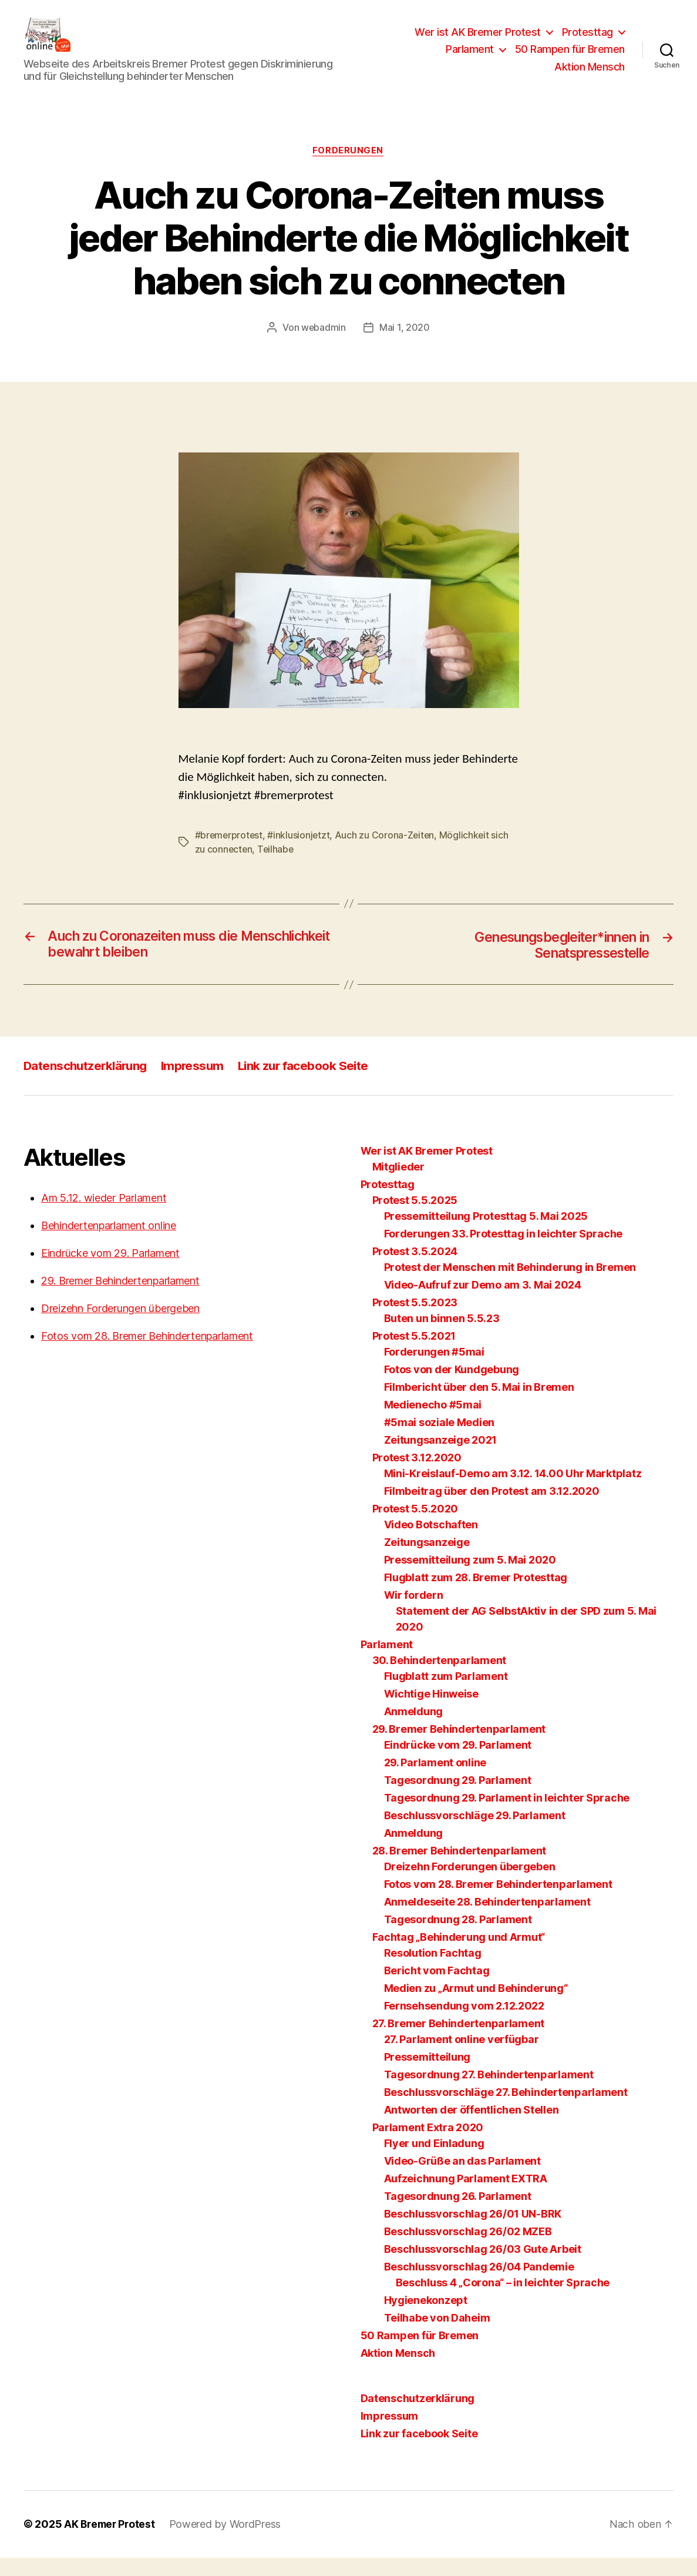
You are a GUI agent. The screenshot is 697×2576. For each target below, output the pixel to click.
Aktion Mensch (589, 75)
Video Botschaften (431, 1543)
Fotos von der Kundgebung (452, 1388)
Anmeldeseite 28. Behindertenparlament (487, 1920)
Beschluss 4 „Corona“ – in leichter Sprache (503, 2301)
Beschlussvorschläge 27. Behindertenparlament (506, 2111)
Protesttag (587, 41)
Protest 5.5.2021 (414, 1355)
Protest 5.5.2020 (415, 1527)
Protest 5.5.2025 (415, 1219)
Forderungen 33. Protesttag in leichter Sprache (503, 1252)
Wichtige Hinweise (431, 1712)
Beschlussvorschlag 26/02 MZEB (468, 2250)
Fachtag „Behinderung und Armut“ (459, 1956)
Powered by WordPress (229, 2543)
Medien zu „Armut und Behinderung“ (476, 2007)
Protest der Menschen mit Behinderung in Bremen (510, 1286)
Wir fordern (413, 1614)
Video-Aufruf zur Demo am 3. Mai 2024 (482, 1303)
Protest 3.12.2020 (417, 1476)
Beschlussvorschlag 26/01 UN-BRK (473, 2232)
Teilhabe (277, 867)
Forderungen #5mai (434, 1370)
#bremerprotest (229, 852)
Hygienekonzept (425, 2319)
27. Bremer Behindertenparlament (458, 2042)
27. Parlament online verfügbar (461, 2058)
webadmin (323, 345)
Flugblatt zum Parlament (446, 1695)
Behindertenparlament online (108, 1244)
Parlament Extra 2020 (428, 2146)
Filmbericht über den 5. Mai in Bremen (479, 1406)
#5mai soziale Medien (439, 1441)
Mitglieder (398, 1185)
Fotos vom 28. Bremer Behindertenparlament (147, 1355)
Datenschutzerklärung (87, 1083)
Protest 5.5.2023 (415, 1321)
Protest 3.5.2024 (415, 1270)
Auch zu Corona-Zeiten (387, 852)
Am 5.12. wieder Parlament (103, 1216)
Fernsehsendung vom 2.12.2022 (464, 2024)
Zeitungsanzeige (427, 1561)
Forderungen (348, 168)
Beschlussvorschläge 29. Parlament (474, 1834)
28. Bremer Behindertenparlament (459, 1869)
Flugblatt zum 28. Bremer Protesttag (476, 1596)
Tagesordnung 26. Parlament (457, 2215)
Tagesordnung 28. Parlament (458, 1938)
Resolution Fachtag (432, 1971)
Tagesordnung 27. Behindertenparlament (489, 2093)
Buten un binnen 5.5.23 (442, 1337)
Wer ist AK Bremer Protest (478, 41)
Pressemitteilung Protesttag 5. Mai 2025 (486, 1235)
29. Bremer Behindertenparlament (120, 1299)
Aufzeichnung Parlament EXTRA (465, 2197)
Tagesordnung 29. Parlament (457, 1799)
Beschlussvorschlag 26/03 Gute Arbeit (482, 2268)
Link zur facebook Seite (310, 1083)
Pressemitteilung (427, 2075)
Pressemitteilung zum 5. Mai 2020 (470, 1578)
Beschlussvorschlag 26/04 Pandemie (479, 2285)
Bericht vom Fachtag (437, 1989)
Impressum (197, 1083)
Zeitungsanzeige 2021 (440, 1459)
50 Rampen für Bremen (570, 58)
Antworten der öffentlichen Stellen (471, 2128)
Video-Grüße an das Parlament (462, 2180)
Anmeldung (413, 1730)
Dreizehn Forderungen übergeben (120, 1327)
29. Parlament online (435, 1781)
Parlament (470, 58)
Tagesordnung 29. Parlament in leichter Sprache (507, 1816)
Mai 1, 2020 (404, 345)
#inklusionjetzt (300, 852)
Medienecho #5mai (433, 1423)
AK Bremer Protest (111, 2543)
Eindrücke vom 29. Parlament (110, 1272)
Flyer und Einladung (434, 2162)
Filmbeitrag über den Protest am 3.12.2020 (492, 1510)
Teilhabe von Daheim (437, 2336)
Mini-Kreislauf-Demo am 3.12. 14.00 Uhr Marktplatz (513, 1492)
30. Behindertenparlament (439, 1679)
